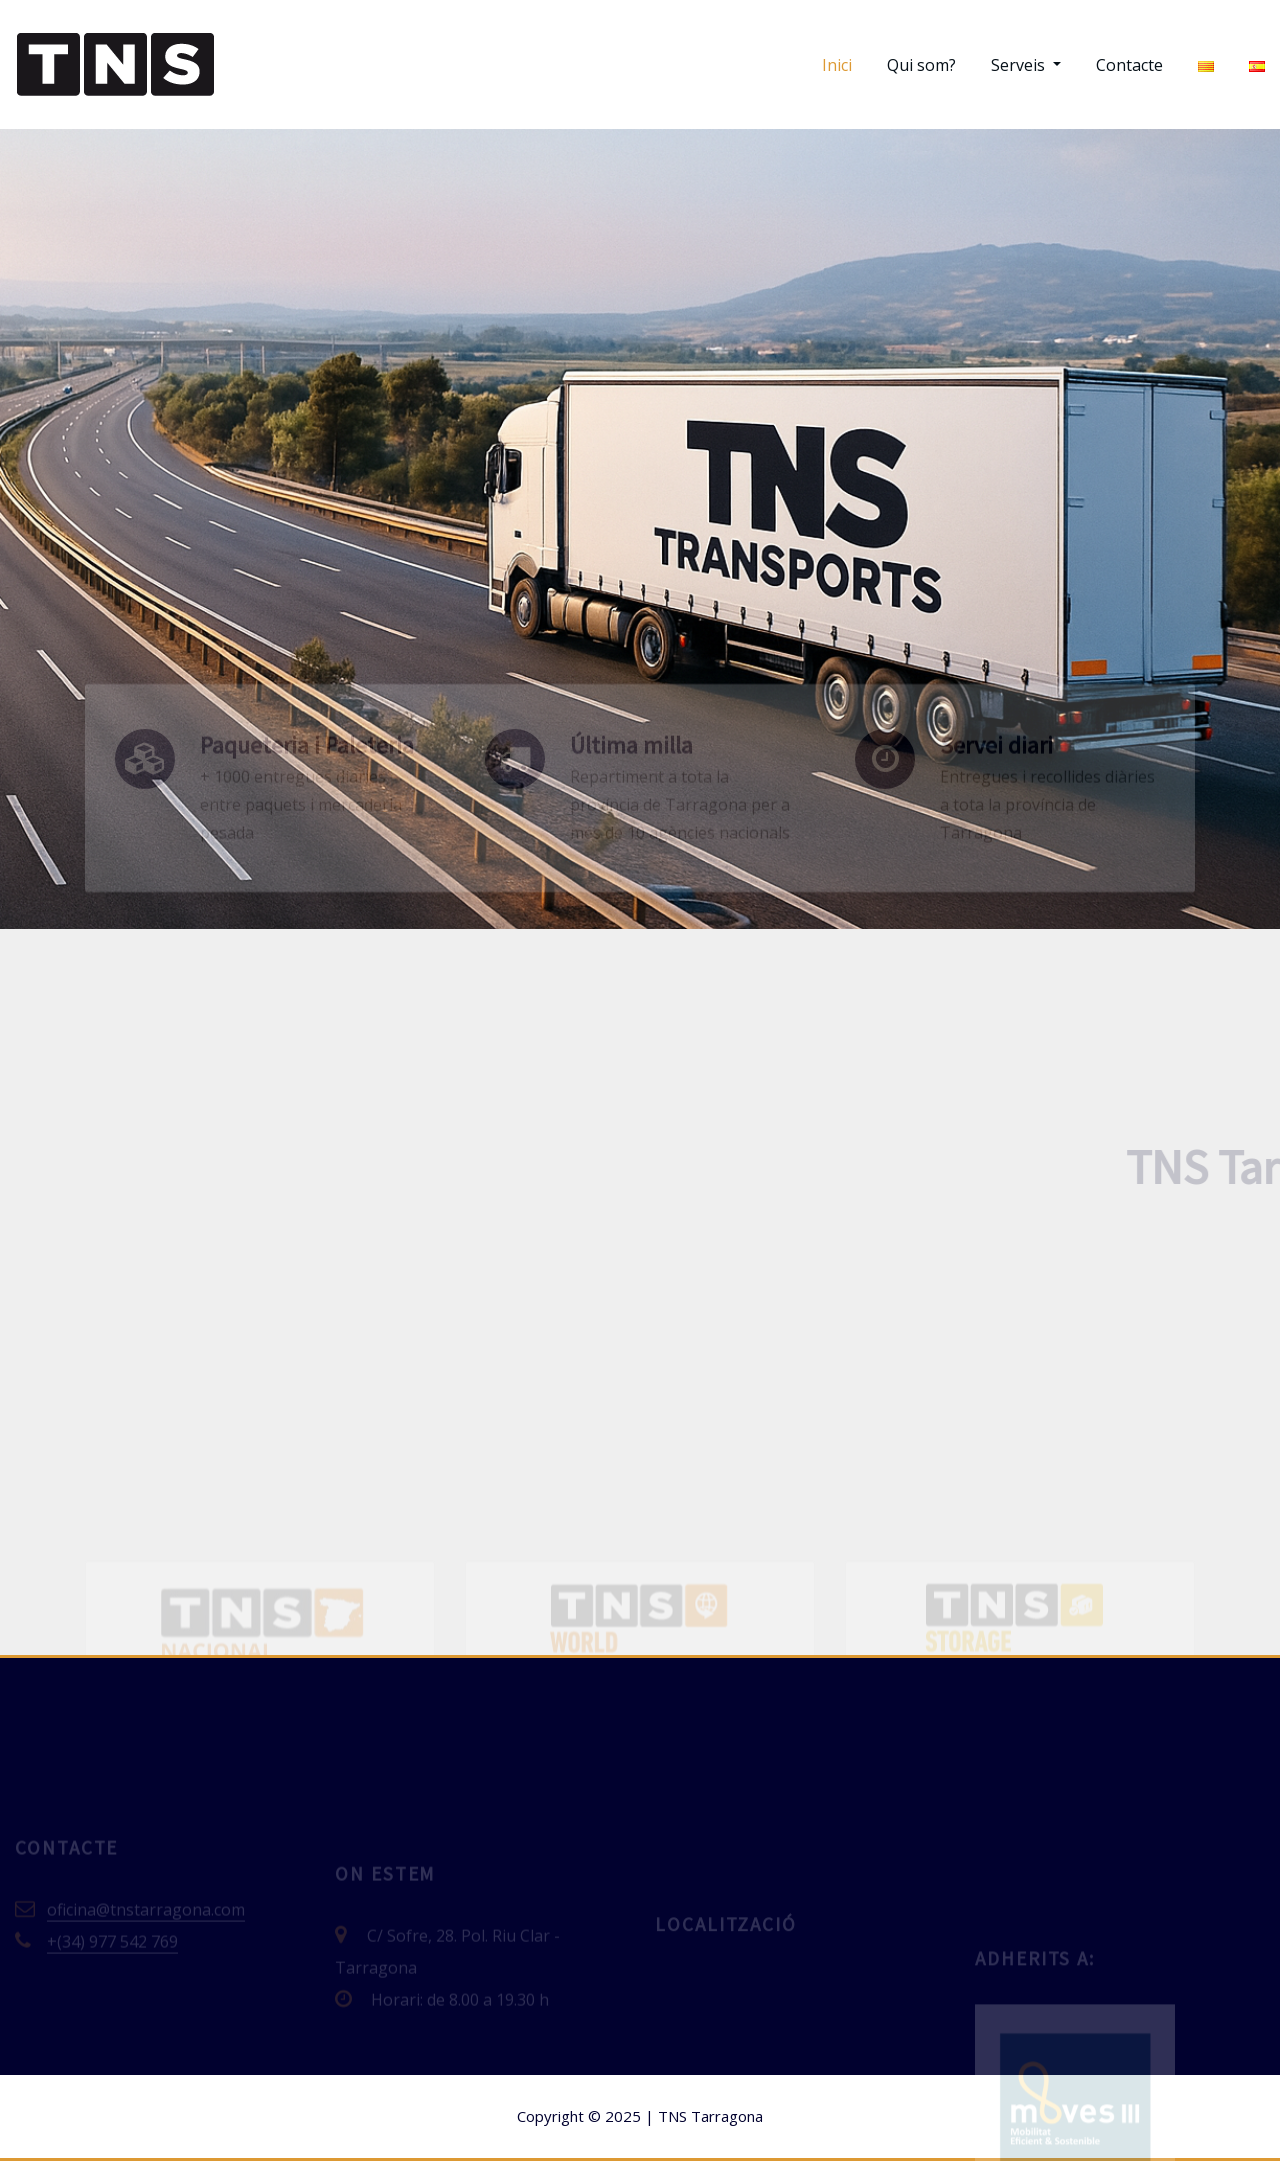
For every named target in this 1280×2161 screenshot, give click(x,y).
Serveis (1026, 65)
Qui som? (921, 65)
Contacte (1129, 65)
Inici (837, 65)
